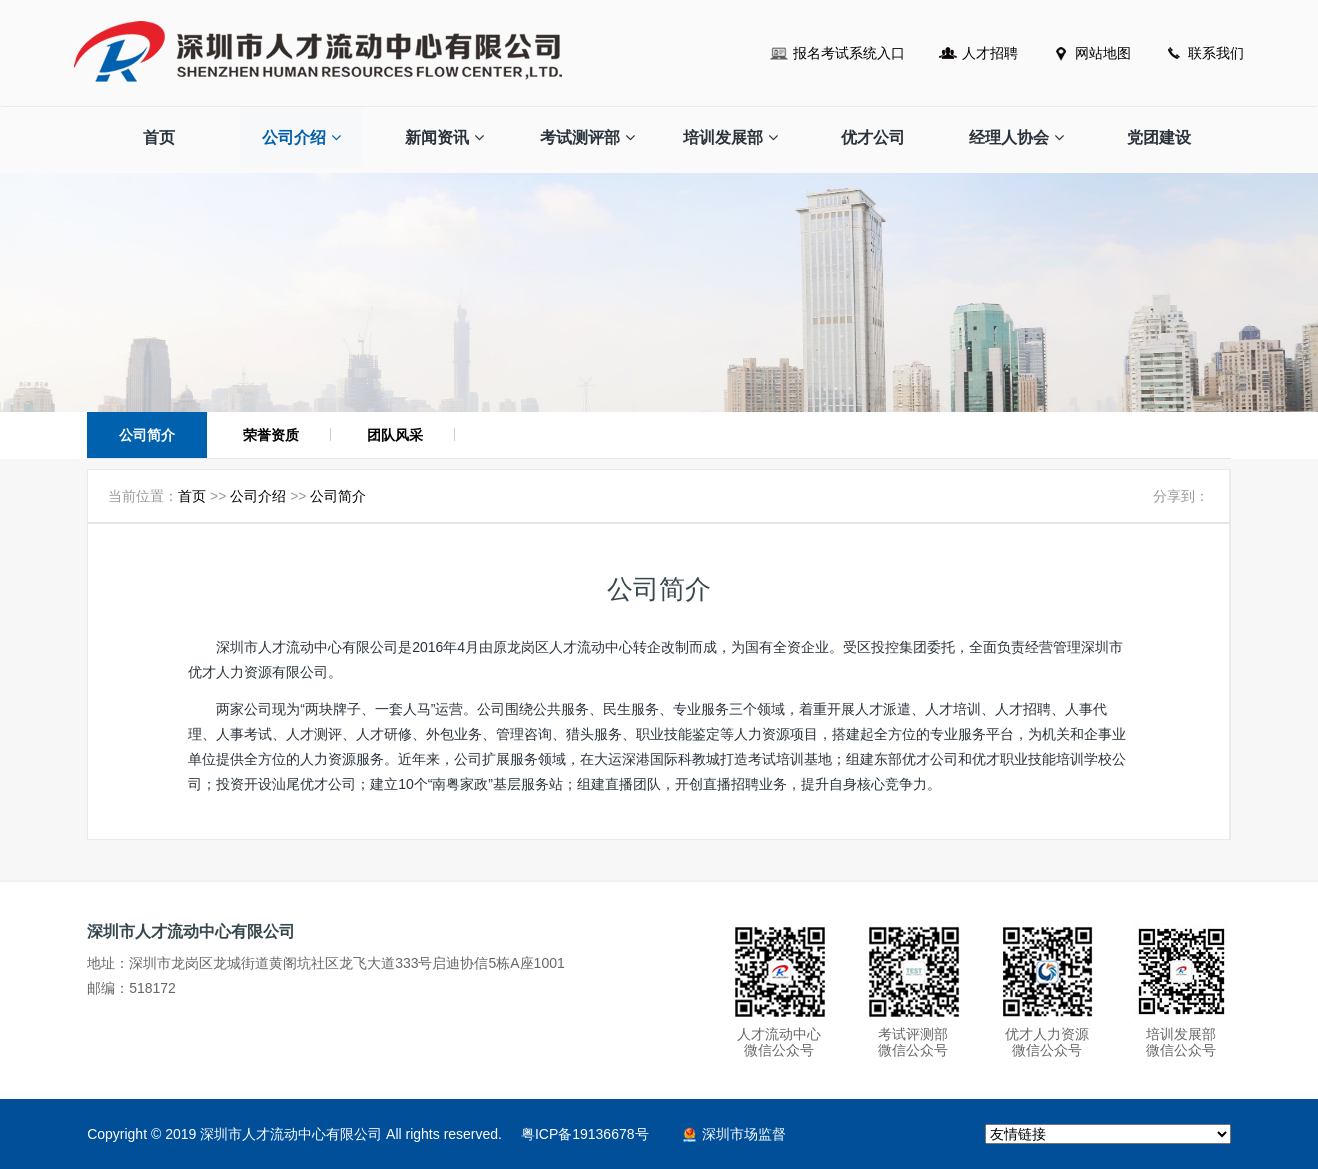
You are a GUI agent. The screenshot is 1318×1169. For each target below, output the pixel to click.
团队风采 (395, 435)
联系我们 (1216, 53)
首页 (159, 137)
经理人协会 (1016, 137)
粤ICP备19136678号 (585, 1134)
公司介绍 (301, 137)
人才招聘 (990, 53)
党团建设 (1159, 137)
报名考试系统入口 (849, 53)
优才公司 (873, 137)
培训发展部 (730, 137)
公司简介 (147, 435)
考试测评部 (587, 137)
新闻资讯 (444, 137)
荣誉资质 (271, 435)
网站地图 (1103, 53)
